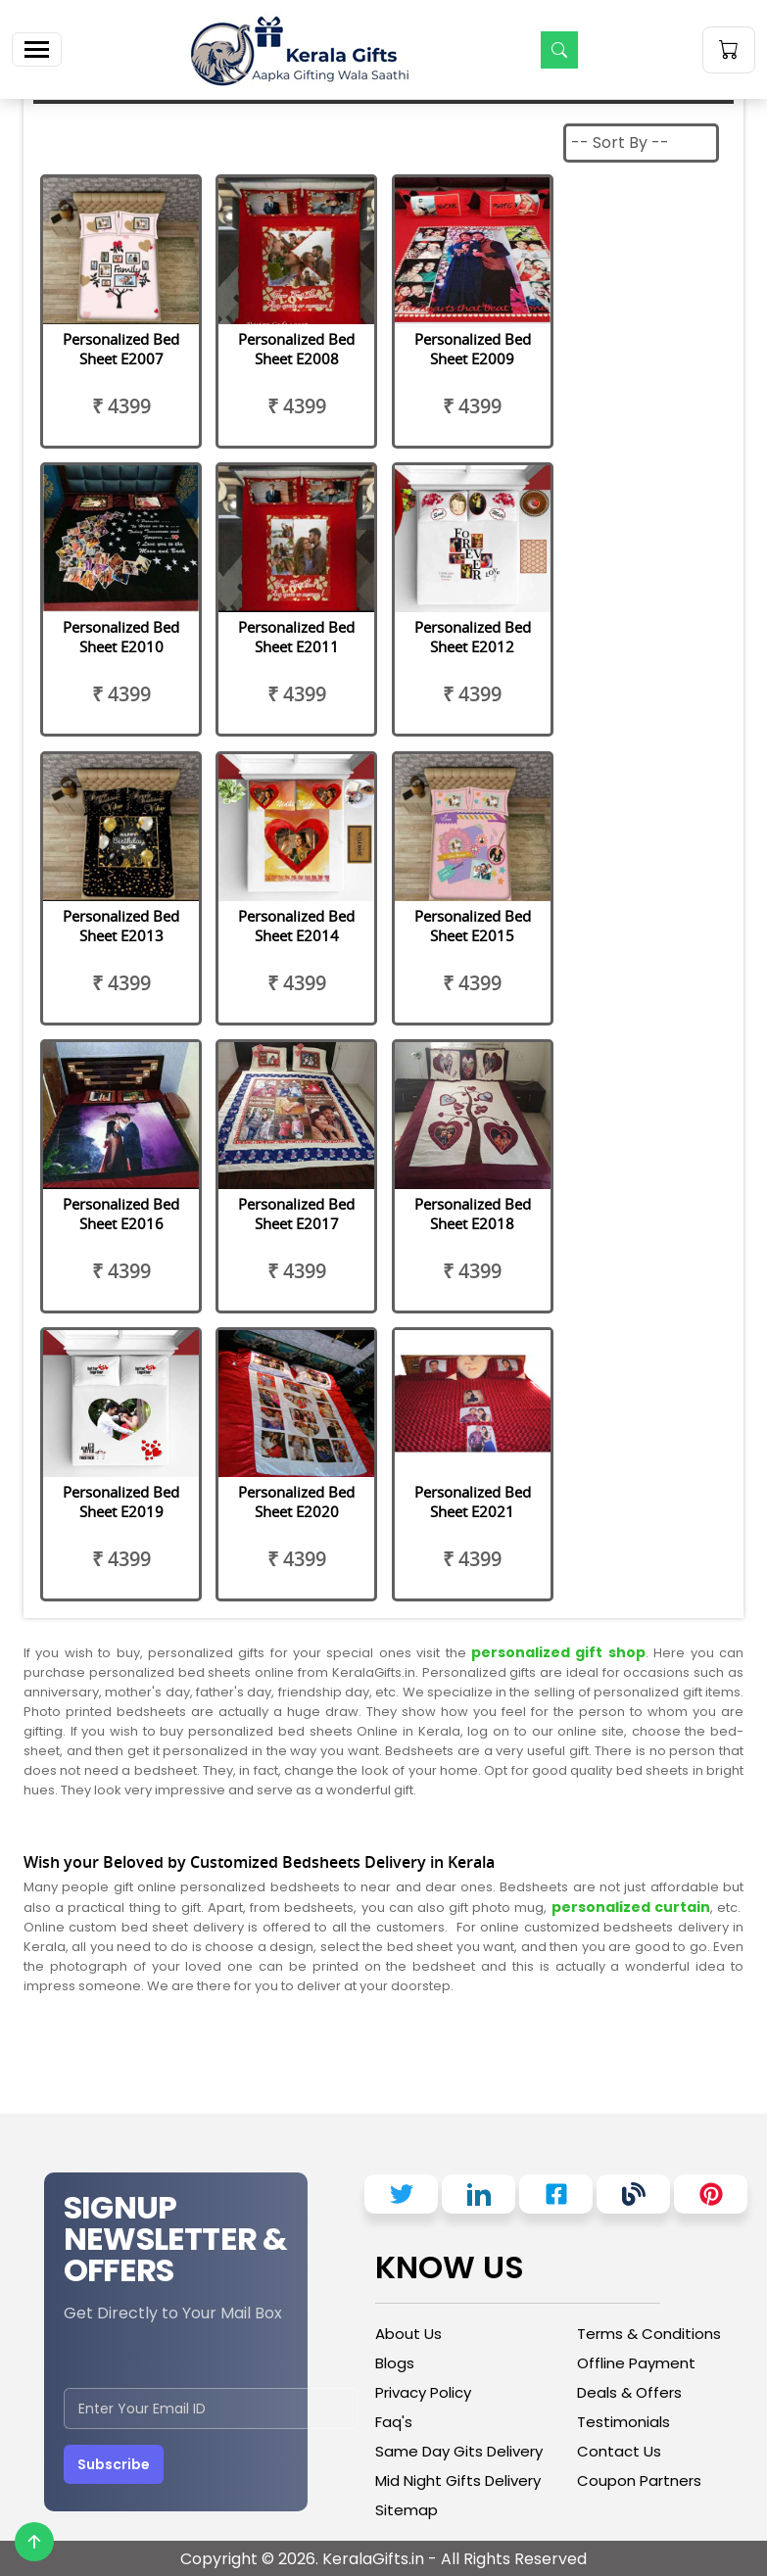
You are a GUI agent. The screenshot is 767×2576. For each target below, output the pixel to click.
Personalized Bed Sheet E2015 (472, 925)
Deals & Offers (629, 2392)
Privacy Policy (423, 2392)
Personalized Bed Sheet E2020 (296, 1501)
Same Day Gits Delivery (459, 2451)
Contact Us (619, 2451)
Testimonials (623, 2421)
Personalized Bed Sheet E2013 (121, 925)
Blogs (394, 2363)
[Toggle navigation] (37, 49)
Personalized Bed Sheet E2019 (121, 1501)
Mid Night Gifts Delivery (458, 2480)
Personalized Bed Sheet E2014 (296, 925)
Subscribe (113, 2464)
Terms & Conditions (649, 2333)
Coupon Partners (639, 2480)
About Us (408, 2333)
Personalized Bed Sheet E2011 (296, 636)
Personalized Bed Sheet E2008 (296, 348)
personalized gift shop (556, 1652)
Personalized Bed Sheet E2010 (121, 636)
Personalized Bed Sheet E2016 (121, 1213)
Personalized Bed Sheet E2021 (472, 1501)
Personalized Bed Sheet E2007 (121, 348)
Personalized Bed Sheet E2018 (472, 1213)
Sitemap (406, 2510)
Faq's (393, 2421)
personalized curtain (630, 1907)
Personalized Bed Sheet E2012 (472, 636)
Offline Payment (636, 2363)
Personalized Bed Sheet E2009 (472, 348)
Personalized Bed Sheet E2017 (296, 1213)
